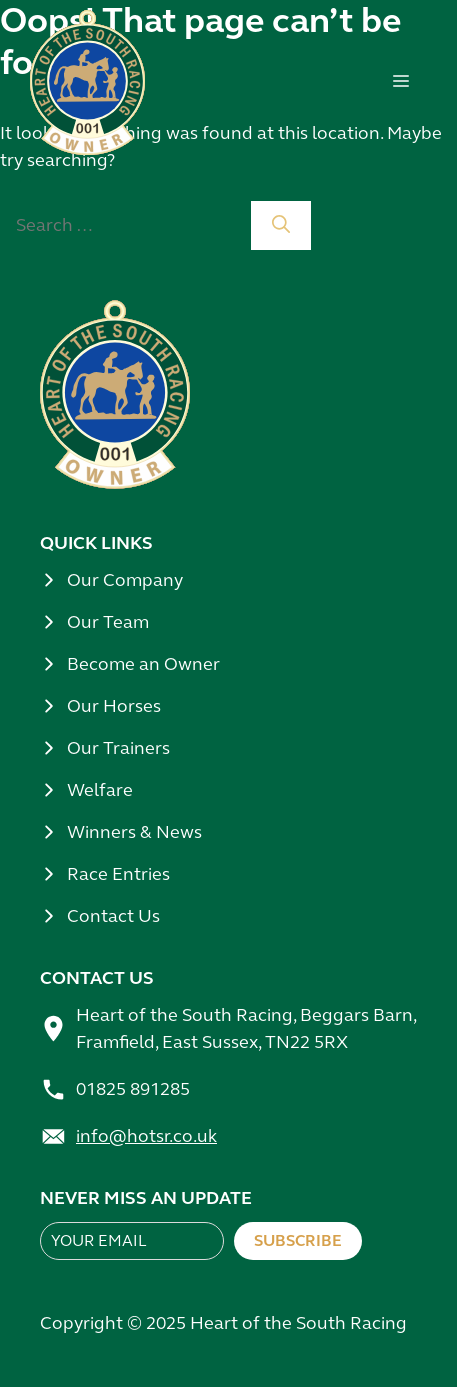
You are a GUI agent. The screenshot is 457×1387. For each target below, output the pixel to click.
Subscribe (298, 1240)
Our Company (125, 580)
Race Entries (118, 874)
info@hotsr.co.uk (146, 1136)
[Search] (281, 225)
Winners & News (134, 832)
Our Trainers (118, 748)
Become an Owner (143, 664)
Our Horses (114, 706)
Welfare (100, 790)
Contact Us (113, 916)
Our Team (108, 622)
